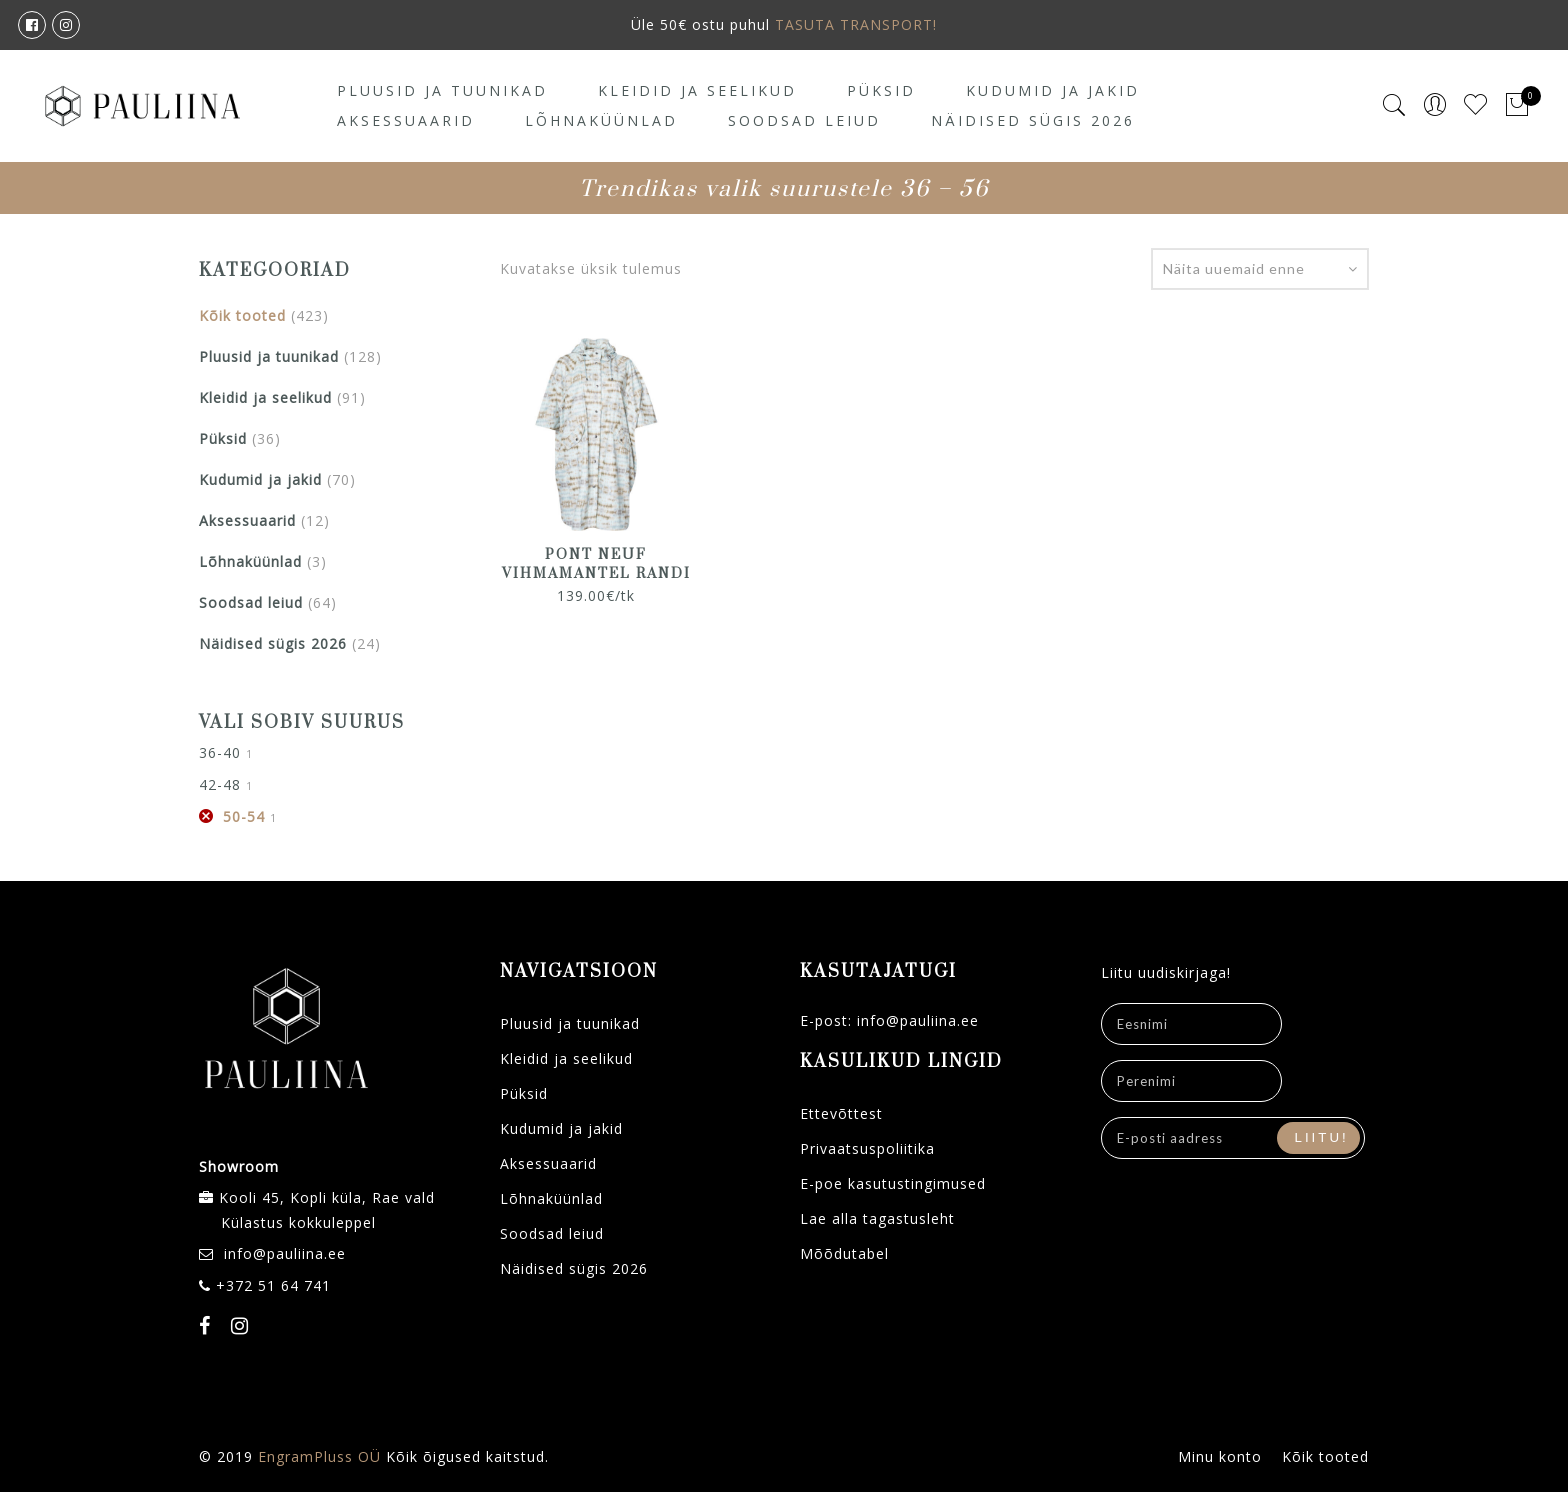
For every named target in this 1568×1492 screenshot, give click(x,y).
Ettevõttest (841, 1113)
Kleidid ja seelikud (697, 90)
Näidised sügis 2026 (1033, 120)
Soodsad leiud (804, 120)
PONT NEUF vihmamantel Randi (596, 564)
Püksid (881, 90)
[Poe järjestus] (1260, 269)
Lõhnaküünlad (601, 120)
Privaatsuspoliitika (867, 1148)
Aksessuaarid (406, 120)
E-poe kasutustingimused (893, 1183)
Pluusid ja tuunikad (442, 90)
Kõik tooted (242, 315)
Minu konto (1220, 1456)
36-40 (220, 752)
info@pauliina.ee (285, 1253)
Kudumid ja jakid (1053, 90)
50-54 (244, 816)
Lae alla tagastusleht (877, 1218)
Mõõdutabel (844, 1253)
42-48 (220, 784)
